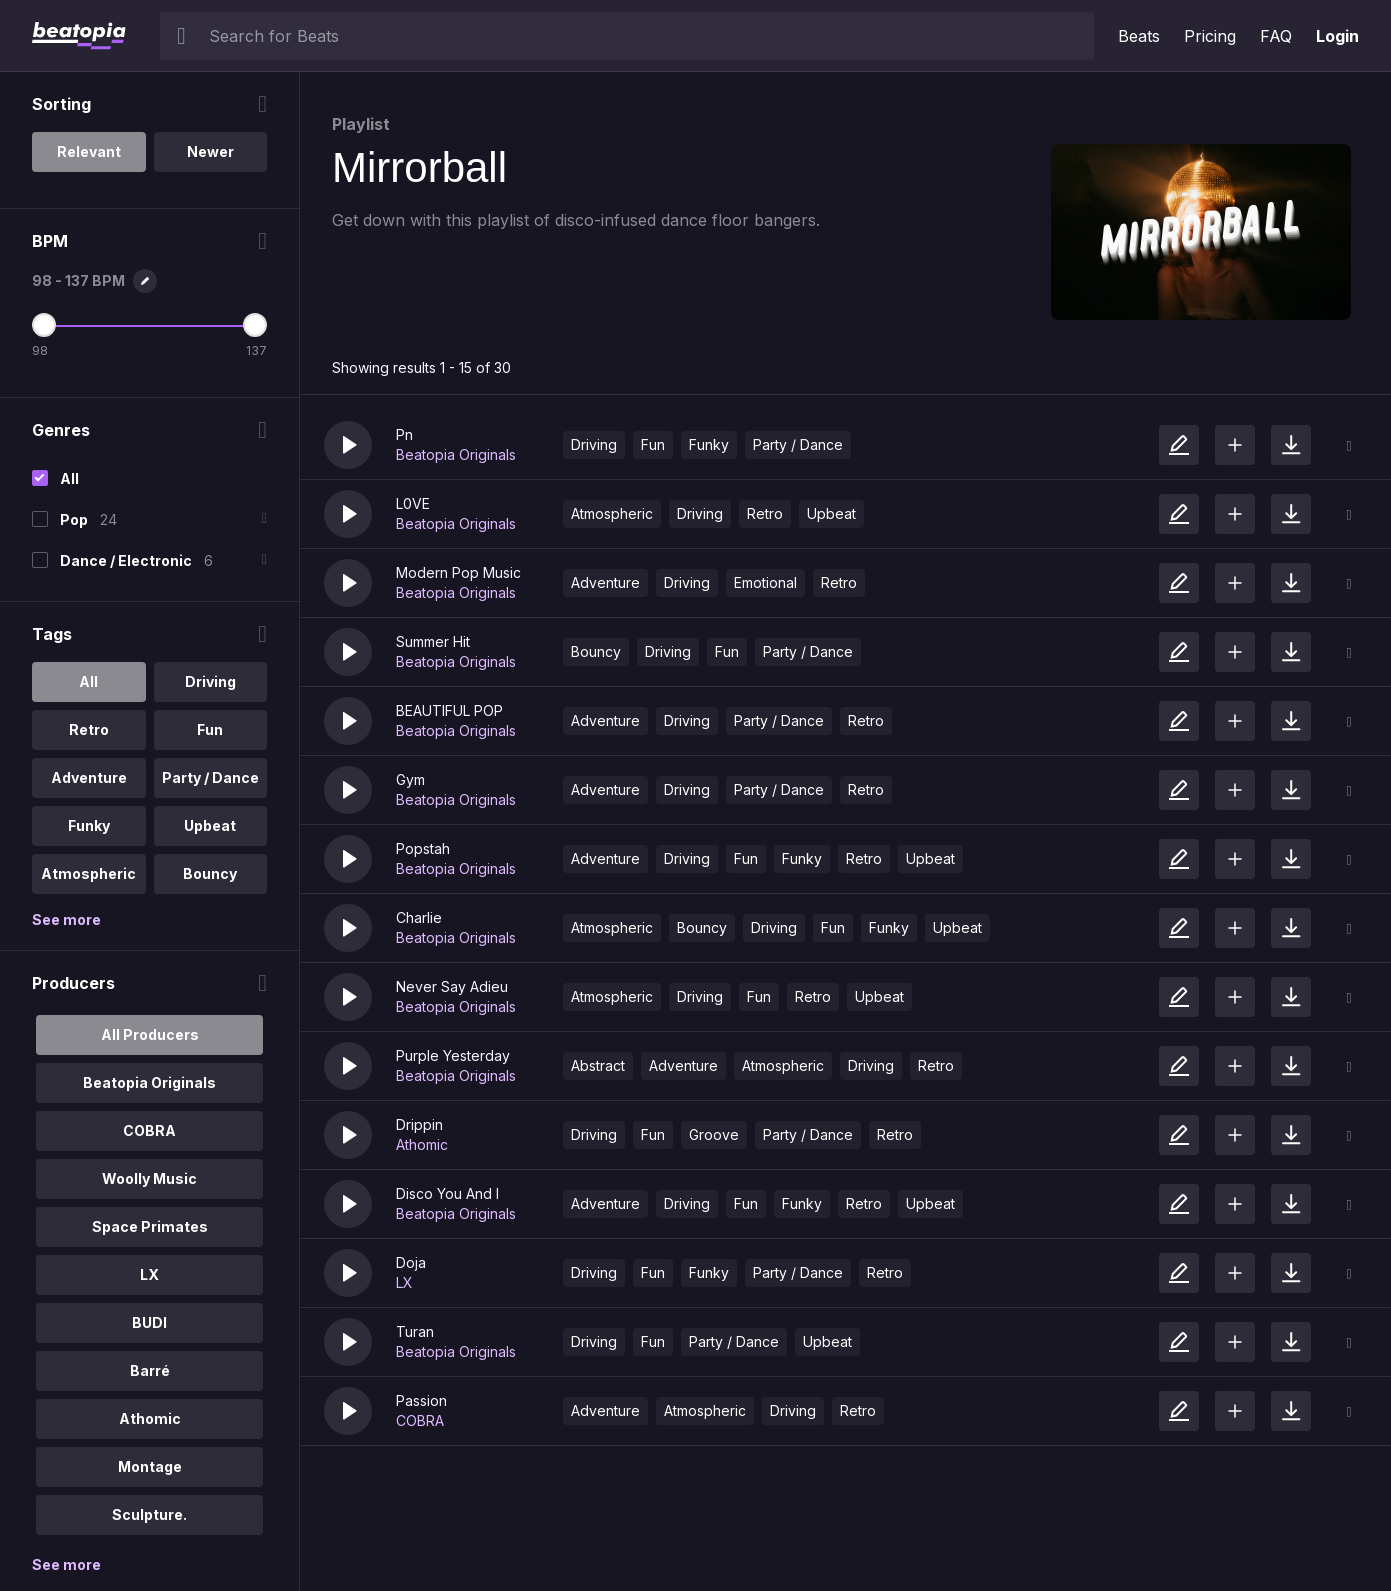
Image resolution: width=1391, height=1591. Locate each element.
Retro (765, 513)
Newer (210, 151)
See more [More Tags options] (66, 919)
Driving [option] (210, 681)
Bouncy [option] (210, 873)
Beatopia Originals (456, 454)
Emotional (765, 582)
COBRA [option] (149, 1130)
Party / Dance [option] (210, 777)
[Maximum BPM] (255, 325)
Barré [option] (150, 1370)
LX (404, 1282)
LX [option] (149, 1274)
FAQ (1276, 36)
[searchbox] (647, 36)
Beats (1139, 36)
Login (1337, 36)
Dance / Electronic (126, 560)
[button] (348, 445)
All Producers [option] (150, 1034)
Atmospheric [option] (88, 873)
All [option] (88, 681)
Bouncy (596, 651)
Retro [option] (89, 729)
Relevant (89, 151)
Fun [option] (210, 729)
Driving (594, 444)
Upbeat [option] (210, 825)
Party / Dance (798, 444)
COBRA (420, 1420)
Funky (709, 444)
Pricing (1210, 36)
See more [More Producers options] (66, 1564)
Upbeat (831, 513)
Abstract (598, 1065)
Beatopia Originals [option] (149, 1082)
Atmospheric (612, 513)
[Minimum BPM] (44, 325)
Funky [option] (89, 825)
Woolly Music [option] (149, 1178)
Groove (714, 1134)
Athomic (422, 1144)
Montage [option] (150, 1466)
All (69, 478)
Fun (653, 444)
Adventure (605, 582)
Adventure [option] (89, 777)
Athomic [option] (150, 1418)
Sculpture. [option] (149, 1514)
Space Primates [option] (150, 1226)
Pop (74, 519)
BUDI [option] (149, 1322)
